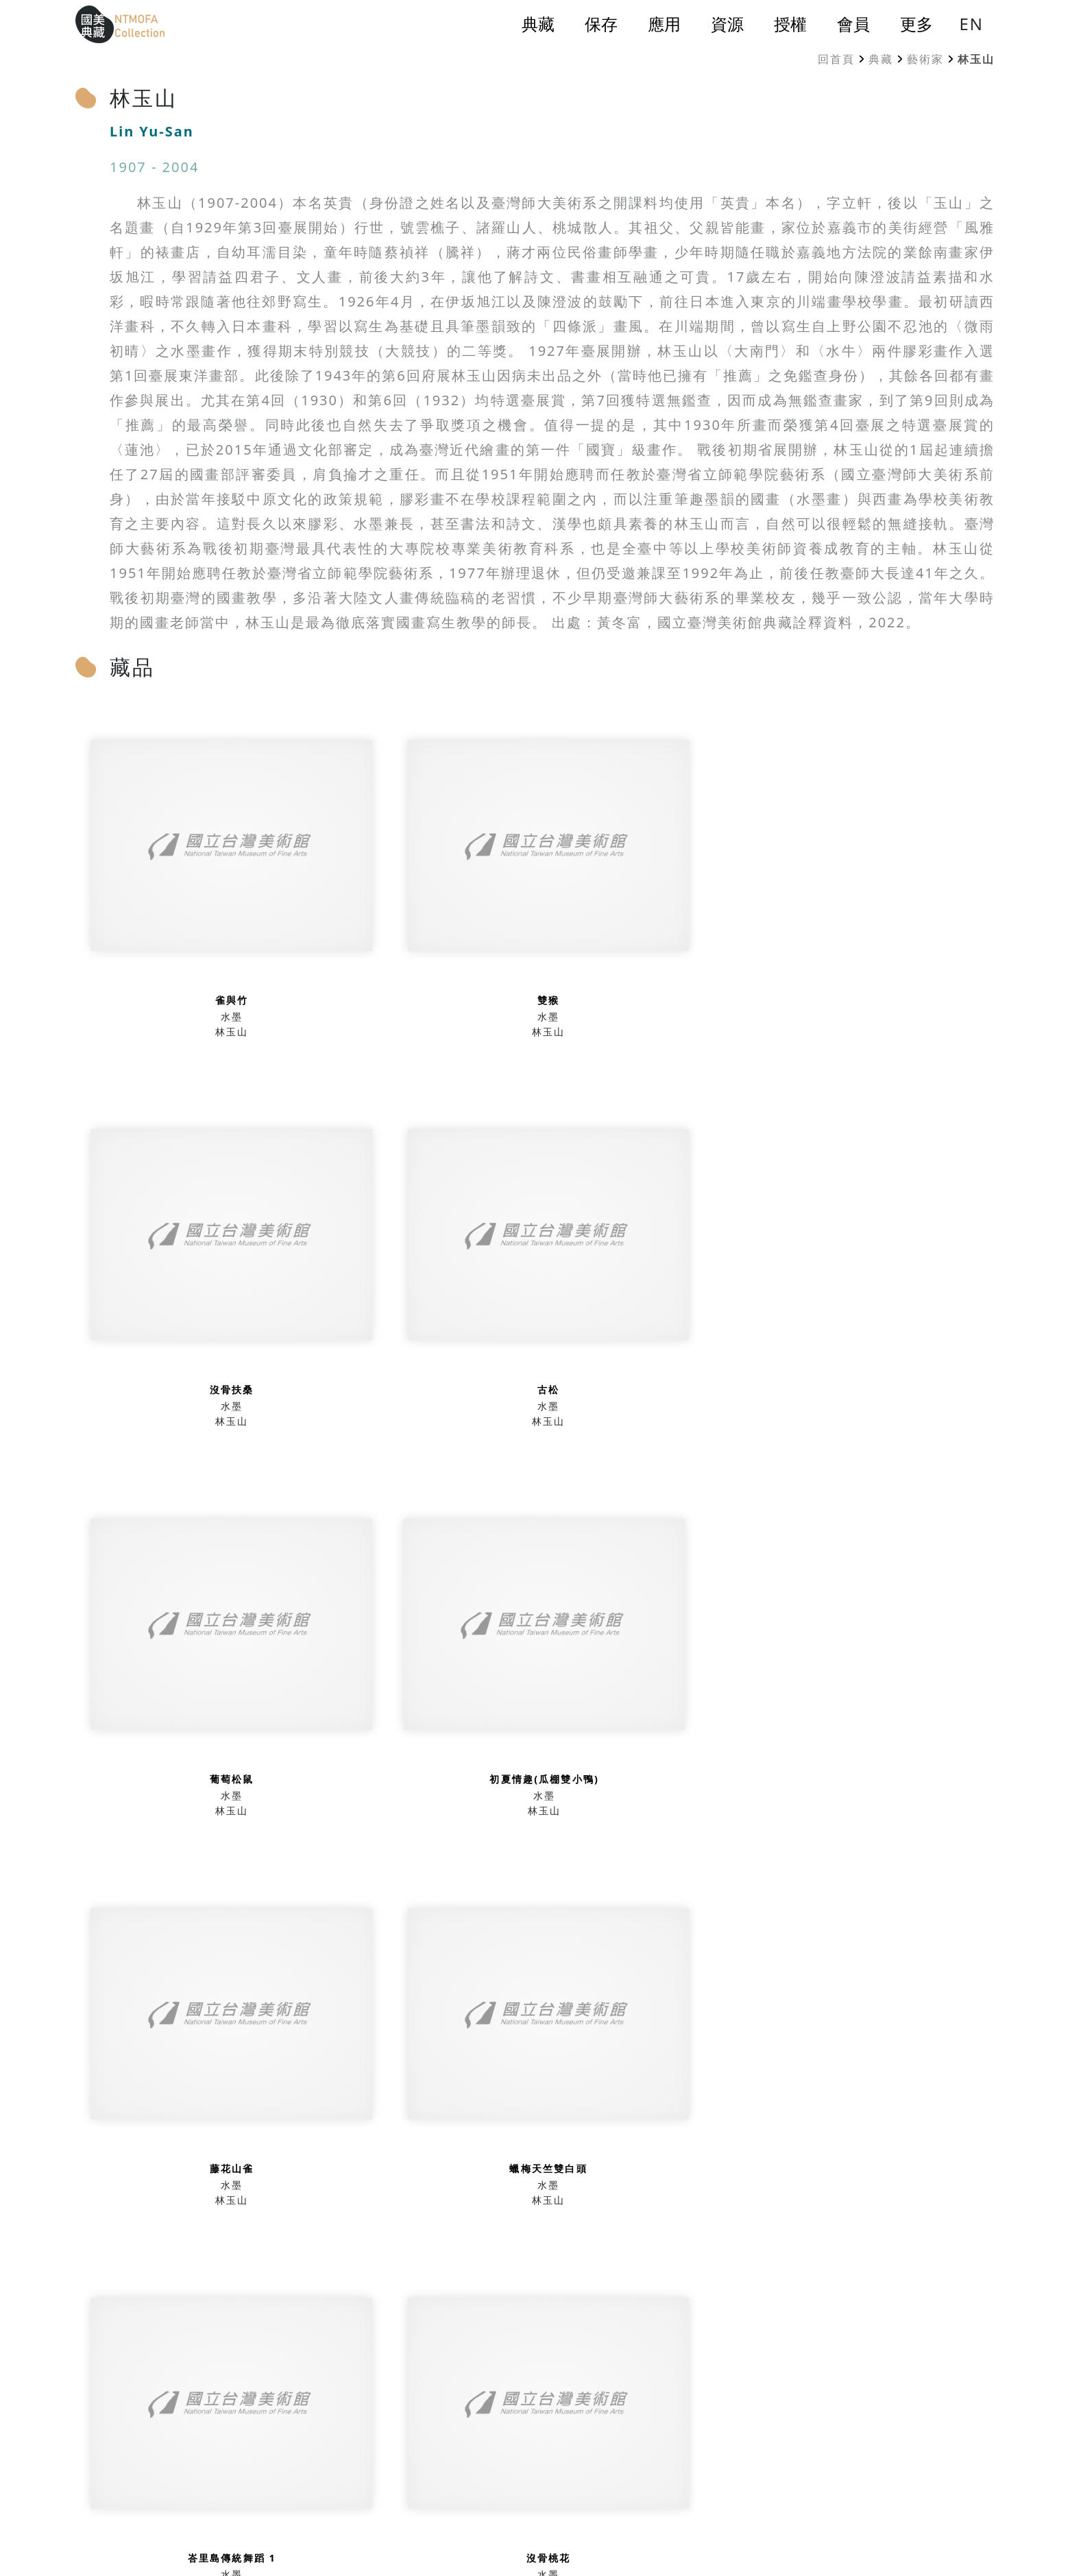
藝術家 (925, 59)
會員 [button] (853, 24)
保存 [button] (601, 24)
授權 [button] (790, 24)
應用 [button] (664, 24)
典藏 (880, 59)
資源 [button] (727, 24)
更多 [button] (916, 24)
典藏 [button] (538, 24)
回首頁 (836, 59)
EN (971, 23)
